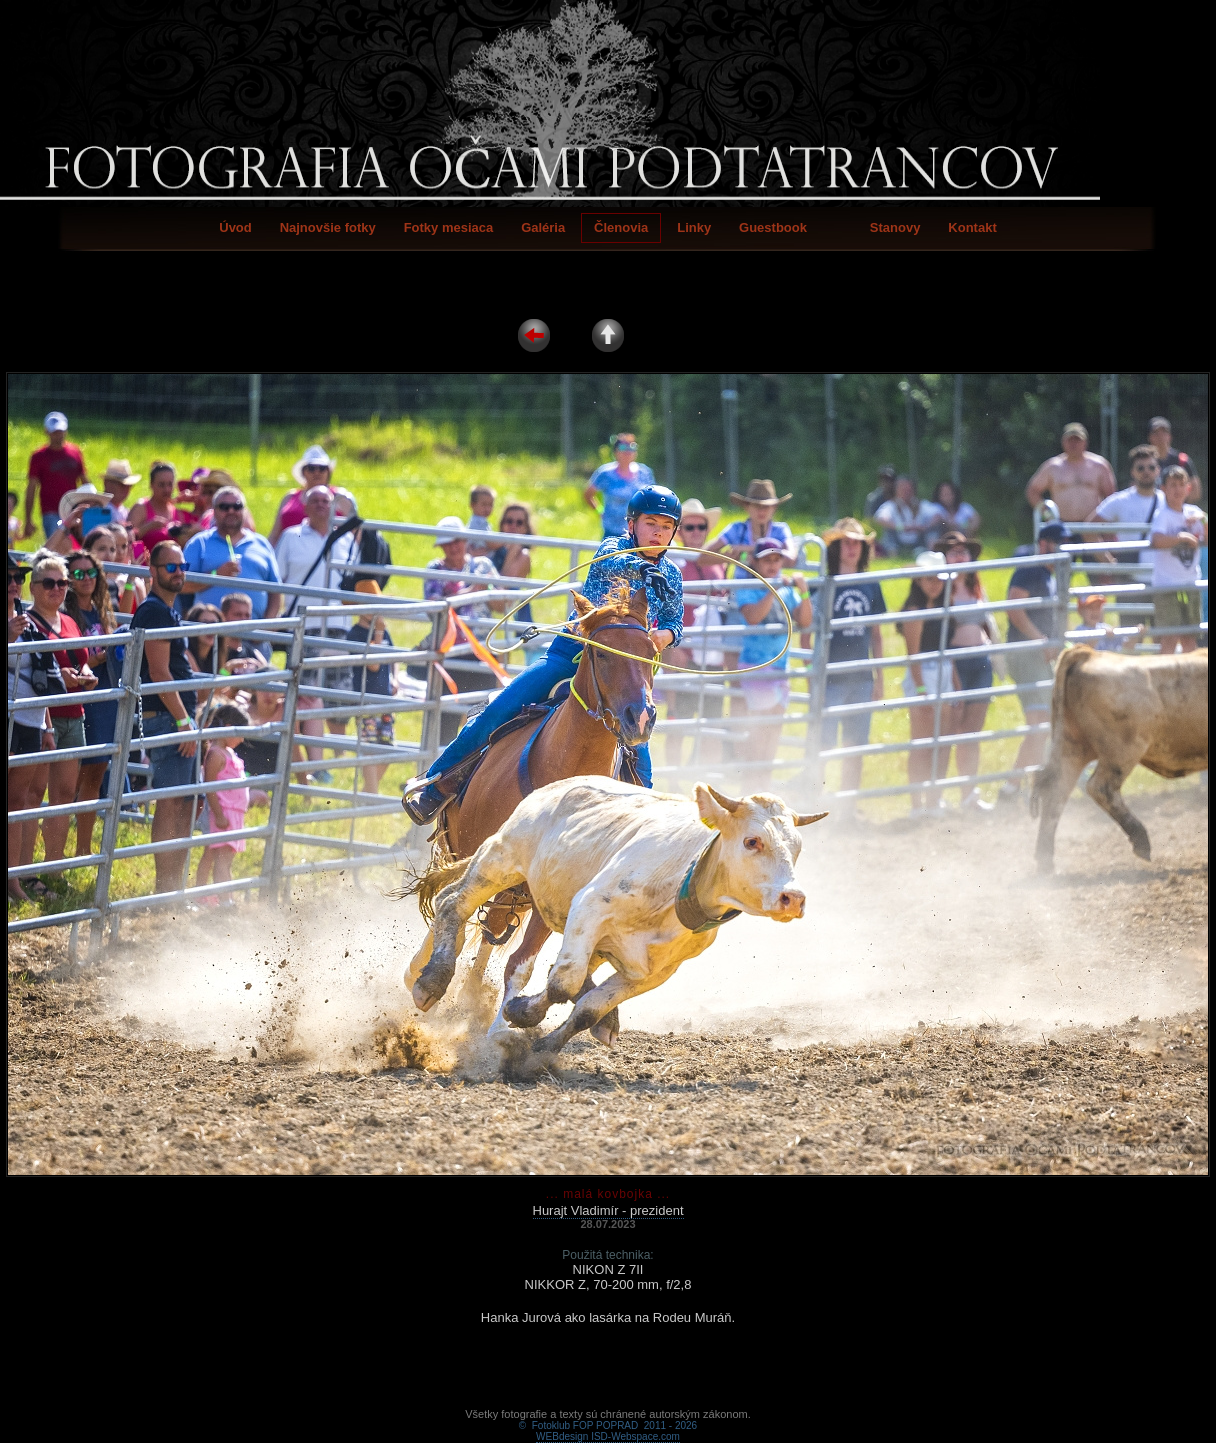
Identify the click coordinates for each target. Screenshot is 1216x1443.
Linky (694, 227)
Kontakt (972, 227)
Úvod (235, 227)
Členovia (621, 227)
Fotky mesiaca (449, 227)
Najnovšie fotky (328, 227)
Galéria (543, 227)
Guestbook (773, 227)
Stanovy (895, 227)
